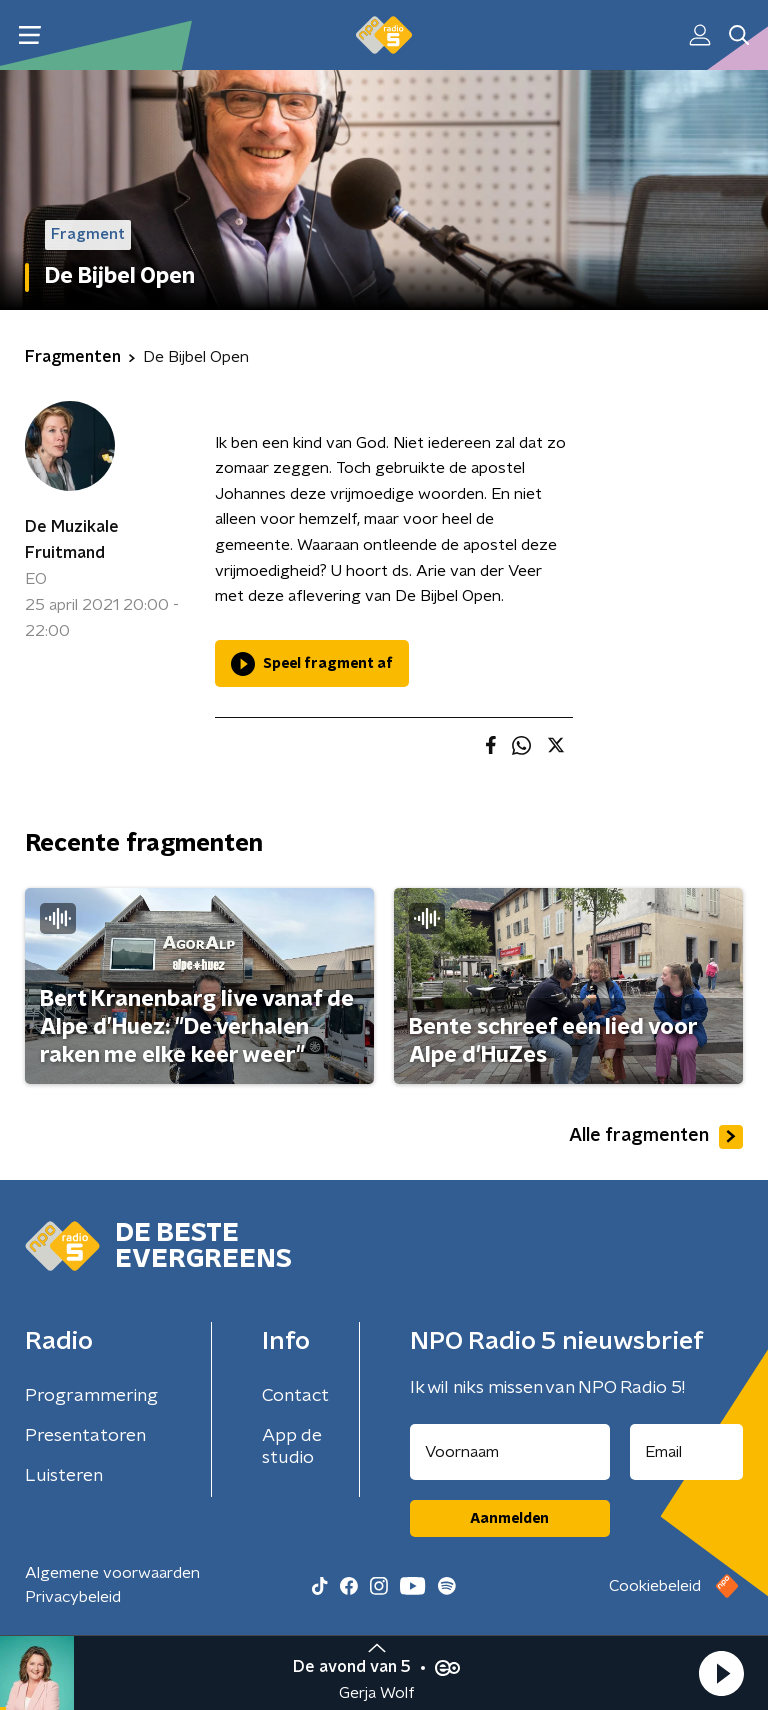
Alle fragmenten (656, 1137)
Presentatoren (85, 1436)
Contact (295, 1396)
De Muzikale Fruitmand (72, 540)
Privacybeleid (73, 1597)
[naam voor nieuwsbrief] (510, 1452)
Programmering (91, 1396)
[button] (721, 1673)
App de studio (292, 1447)
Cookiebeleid (655, 1586)
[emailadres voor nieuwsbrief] (687, 1452)
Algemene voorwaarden (112, 1573)
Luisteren (64, 1476)
